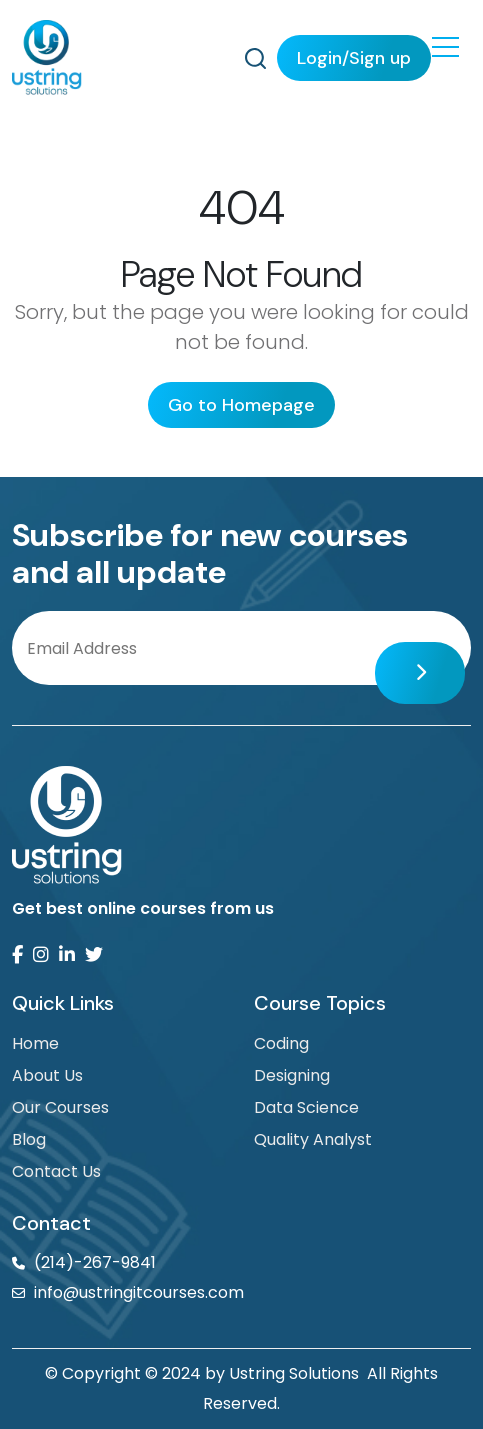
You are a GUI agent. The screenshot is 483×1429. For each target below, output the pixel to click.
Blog (29, 1139)
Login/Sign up (354, 58)
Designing (292, 1075)
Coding (281, 1043)
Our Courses (60, 1107)
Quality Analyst (313, 1139)
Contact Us (56, 1171)
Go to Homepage (241, 405)
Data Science (306, 1107)
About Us (47, 1075)
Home (35, 1043)
